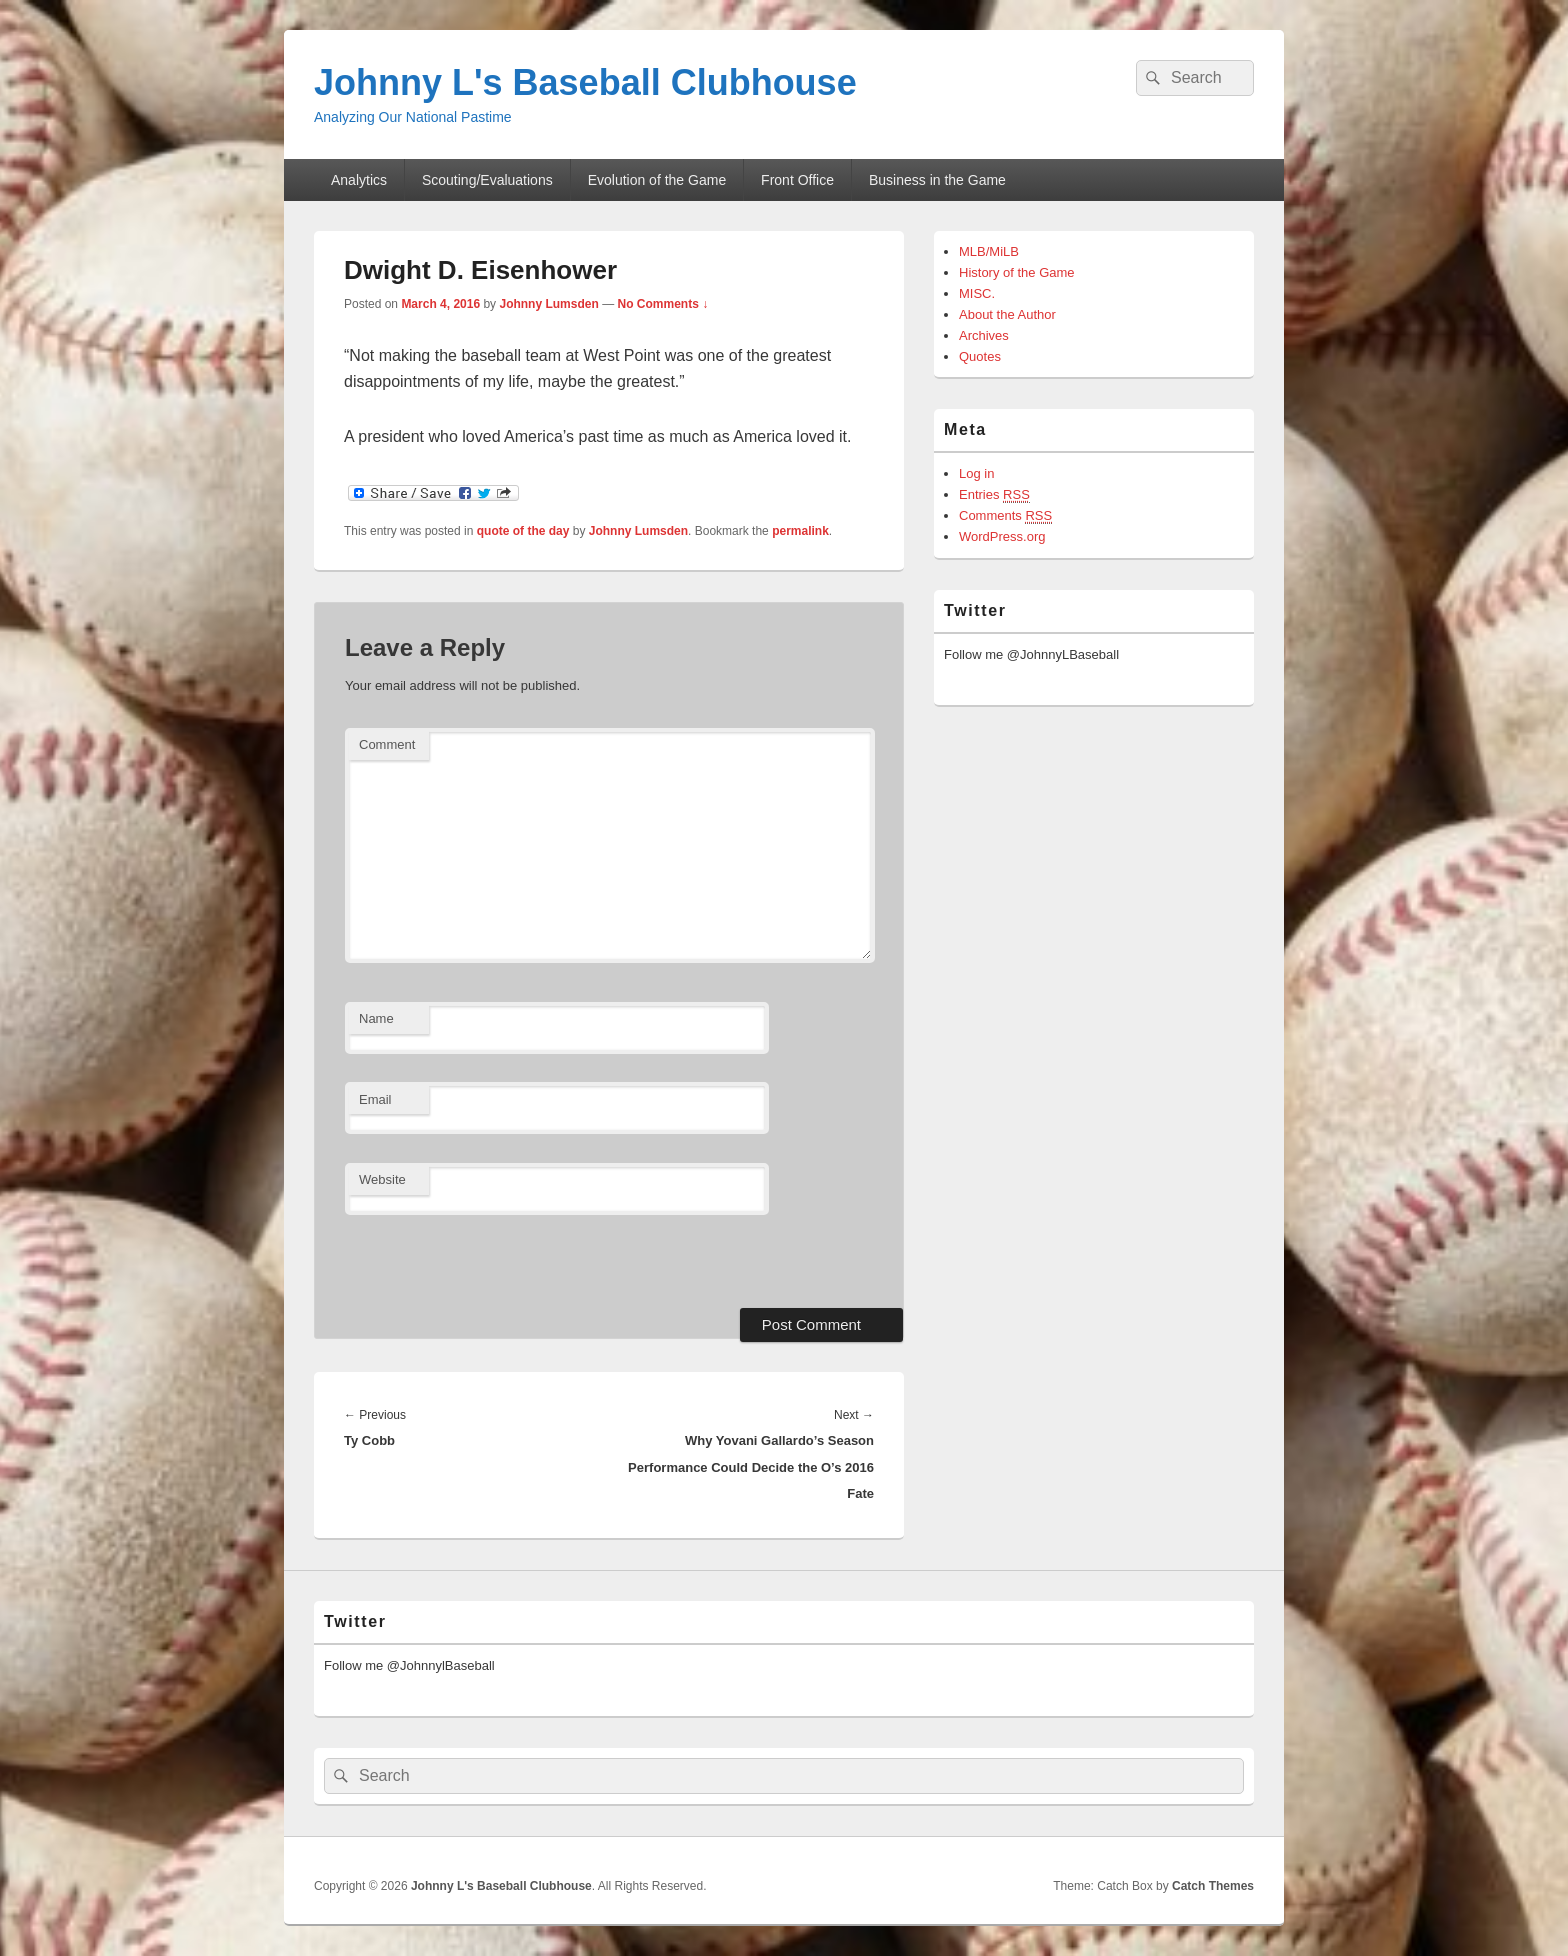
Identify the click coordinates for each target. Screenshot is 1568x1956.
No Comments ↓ (662, 304)
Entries (994, 495)
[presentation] (482, 1259)
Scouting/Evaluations (487, 180)
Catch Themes (1213, 1886)
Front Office (797, 180)
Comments (1005, 516)
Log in (976, 473)
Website (382, 1179)
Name (376, 1018)
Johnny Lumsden (548, 304)
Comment (387, 744)
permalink (800, 531)
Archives (984, 335)
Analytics (359, 180)
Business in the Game (937, 180)
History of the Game (1017, 272)
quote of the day (523, 531)
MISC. (977, 293)
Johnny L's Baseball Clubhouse (585, 82)
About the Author (1007, 314)
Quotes (980, 356)
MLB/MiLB (989, 251)
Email (375, 1099)
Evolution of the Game (657, 180)
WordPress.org (1002, 536)
